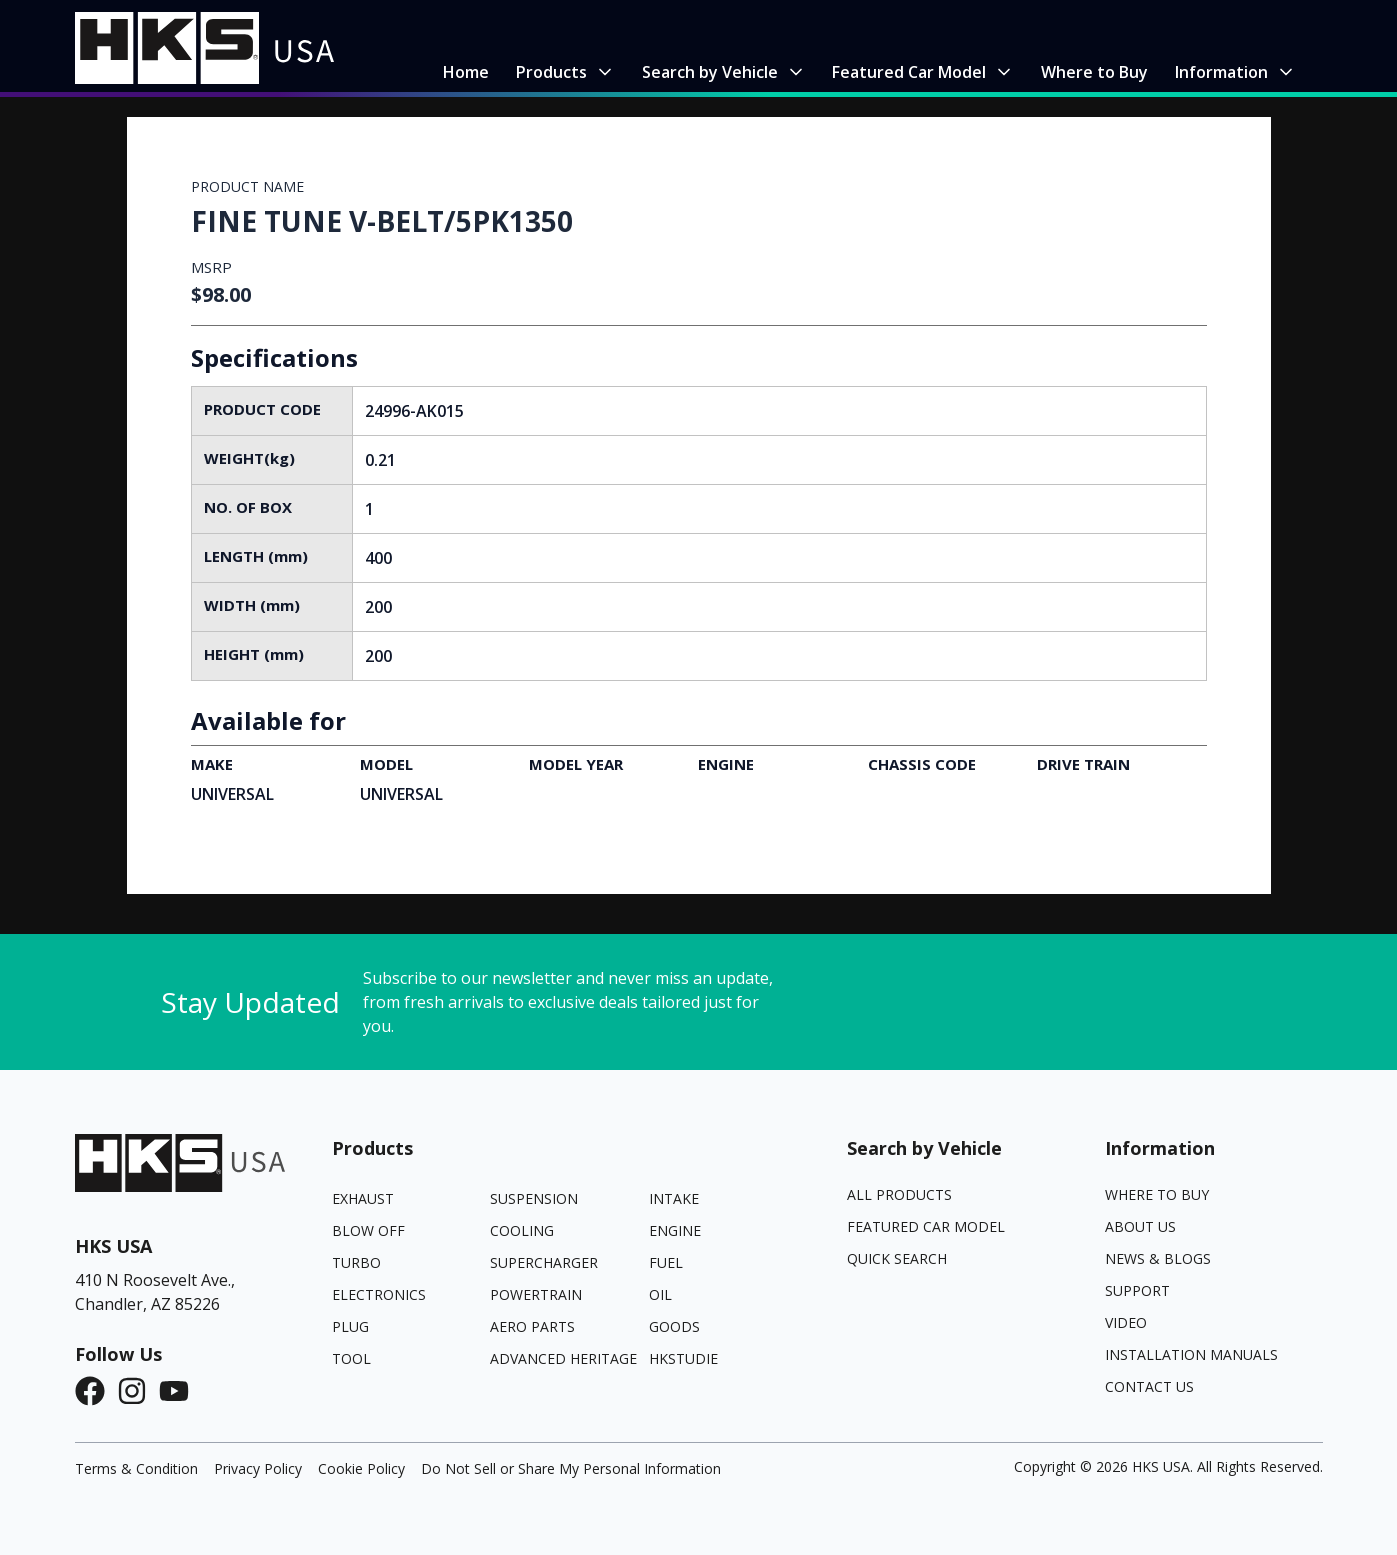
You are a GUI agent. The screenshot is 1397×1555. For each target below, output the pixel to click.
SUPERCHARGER (544, 1262)
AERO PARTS (532, 1326)
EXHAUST (363, 1198)
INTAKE (674, 1198)
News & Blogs (1158, 1258)
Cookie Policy (361, 1468)
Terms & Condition (136, 1468)
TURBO (356, 1262)
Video (1126, 1322)
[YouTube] (180, 1391)
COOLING (522, 1230)
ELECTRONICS (379, 1294)
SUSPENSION (534, 1198)
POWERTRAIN (536, 1294)
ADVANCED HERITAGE (563, 1358)
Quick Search (897, 1258)
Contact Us (1149, 1386)
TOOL (351, 1358)
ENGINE (675, 1230)
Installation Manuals (1191, 1354)
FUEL (666, 1262)
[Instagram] (138, 1391)
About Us (1140, 1226)
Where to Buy (1157, 1194)
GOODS (674, 1326)
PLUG (350, 1326)
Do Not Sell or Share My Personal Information (571, 1468)
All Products (899, 1194)
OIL (660, 1294)
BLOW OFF (368, 1230)
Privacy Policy (258, 1468)
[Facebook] (96, 1391)
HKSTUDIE (683, 1358)
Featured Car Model (926, 1226)
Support (1137, 1290)
